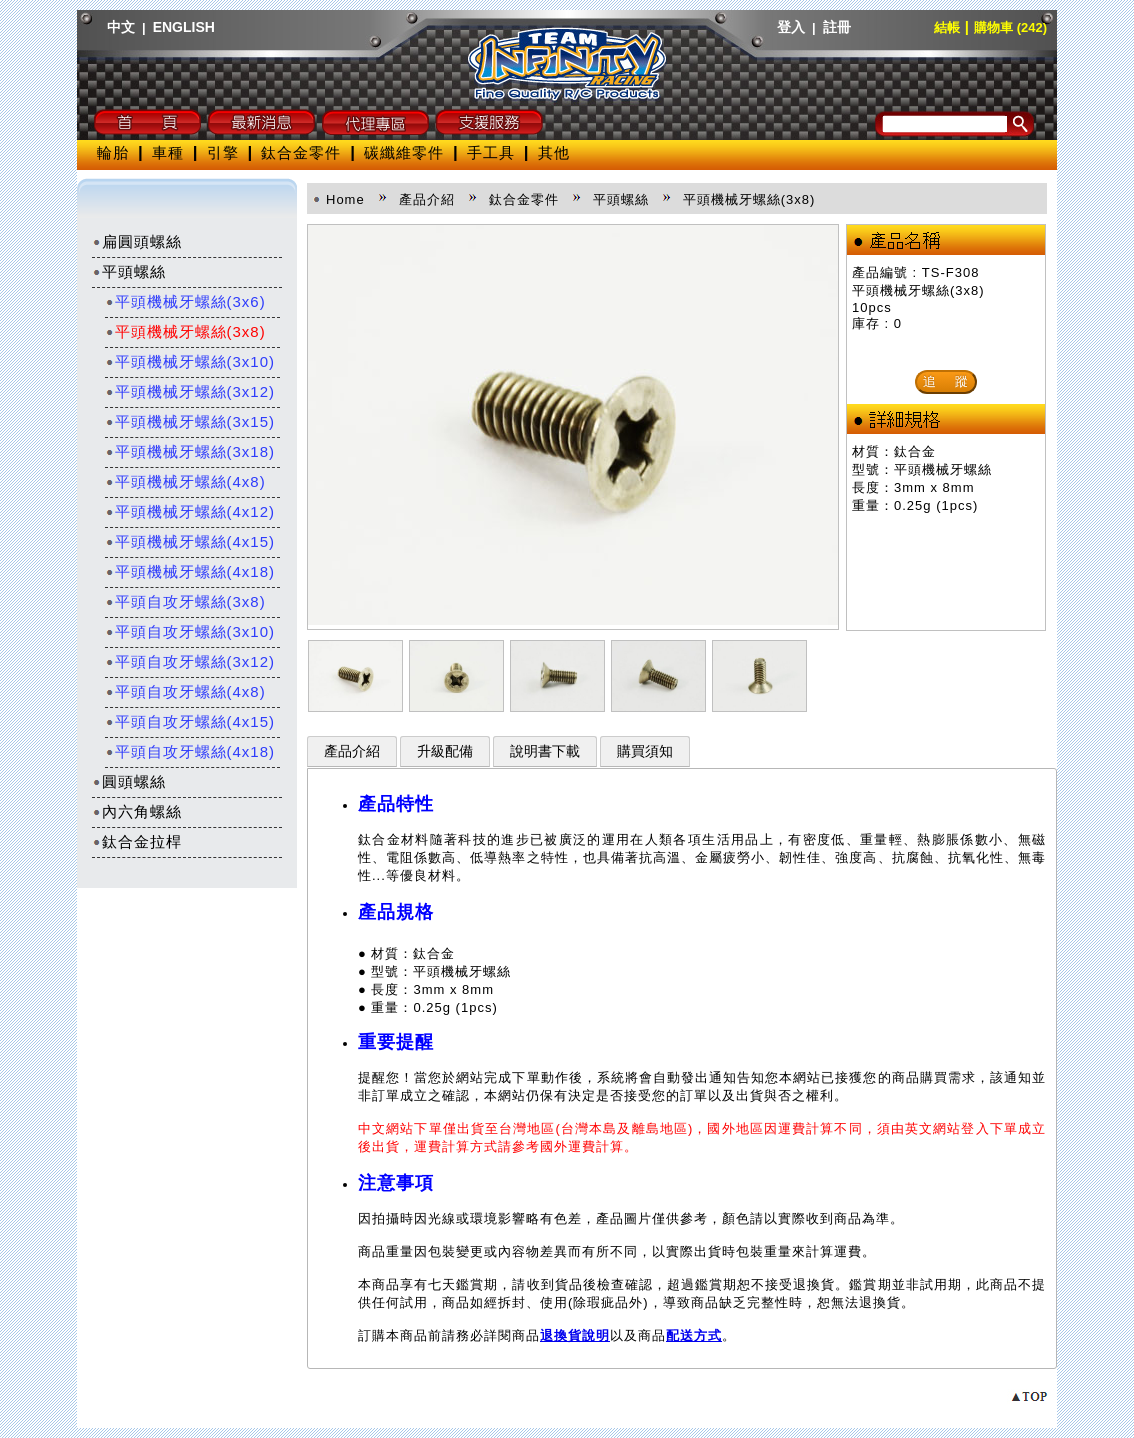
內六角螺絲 (137, 811)
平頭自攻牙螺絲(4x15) (190, 721)
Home (345, 199)
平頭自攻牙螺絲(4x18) (190, 751)
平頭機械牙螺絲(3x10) (190, 361)
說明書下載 (545, 751)
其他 (554, 152)
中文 (121, 27)
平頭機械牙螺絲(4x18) (190, 571)
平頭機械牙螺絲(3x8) (185, 331)
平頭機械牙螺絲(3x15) (190, 421)
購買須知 (645, 751)
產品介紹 (352, 751)
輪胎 (113, 152)
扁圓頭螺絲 (137, 241)
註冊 (837, 27)
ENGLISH (184, 27)
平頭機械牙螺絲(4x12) (190, 511)
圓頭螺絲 (129, 781)
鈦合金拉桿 (137, 841)
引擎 (223, 152)
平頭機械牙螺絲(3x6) (185, 301)
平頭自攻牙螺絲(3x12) (190, 661)
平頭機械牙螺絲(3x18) (190, 451)
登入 (791, 27)
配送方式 (694, 1335)
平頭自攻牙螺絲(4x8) (185, 691)
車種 (168, 152)
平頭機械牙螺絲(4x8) (185, 481)
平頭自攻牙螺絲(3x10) (190, 631)
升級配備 (445, 751)
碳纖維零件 (404, 152)
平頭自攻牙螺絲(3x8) (185, 601)
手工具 (491, 152)
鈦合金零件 (301, 152)
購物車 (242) (1010, 27)
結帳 (947, 27)
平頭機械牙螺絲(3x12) (190, 391)
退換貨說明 (575, 1335)
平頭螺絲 (129, 271)
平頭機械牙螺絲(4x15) (190, 541)
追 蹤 (946, 381)
